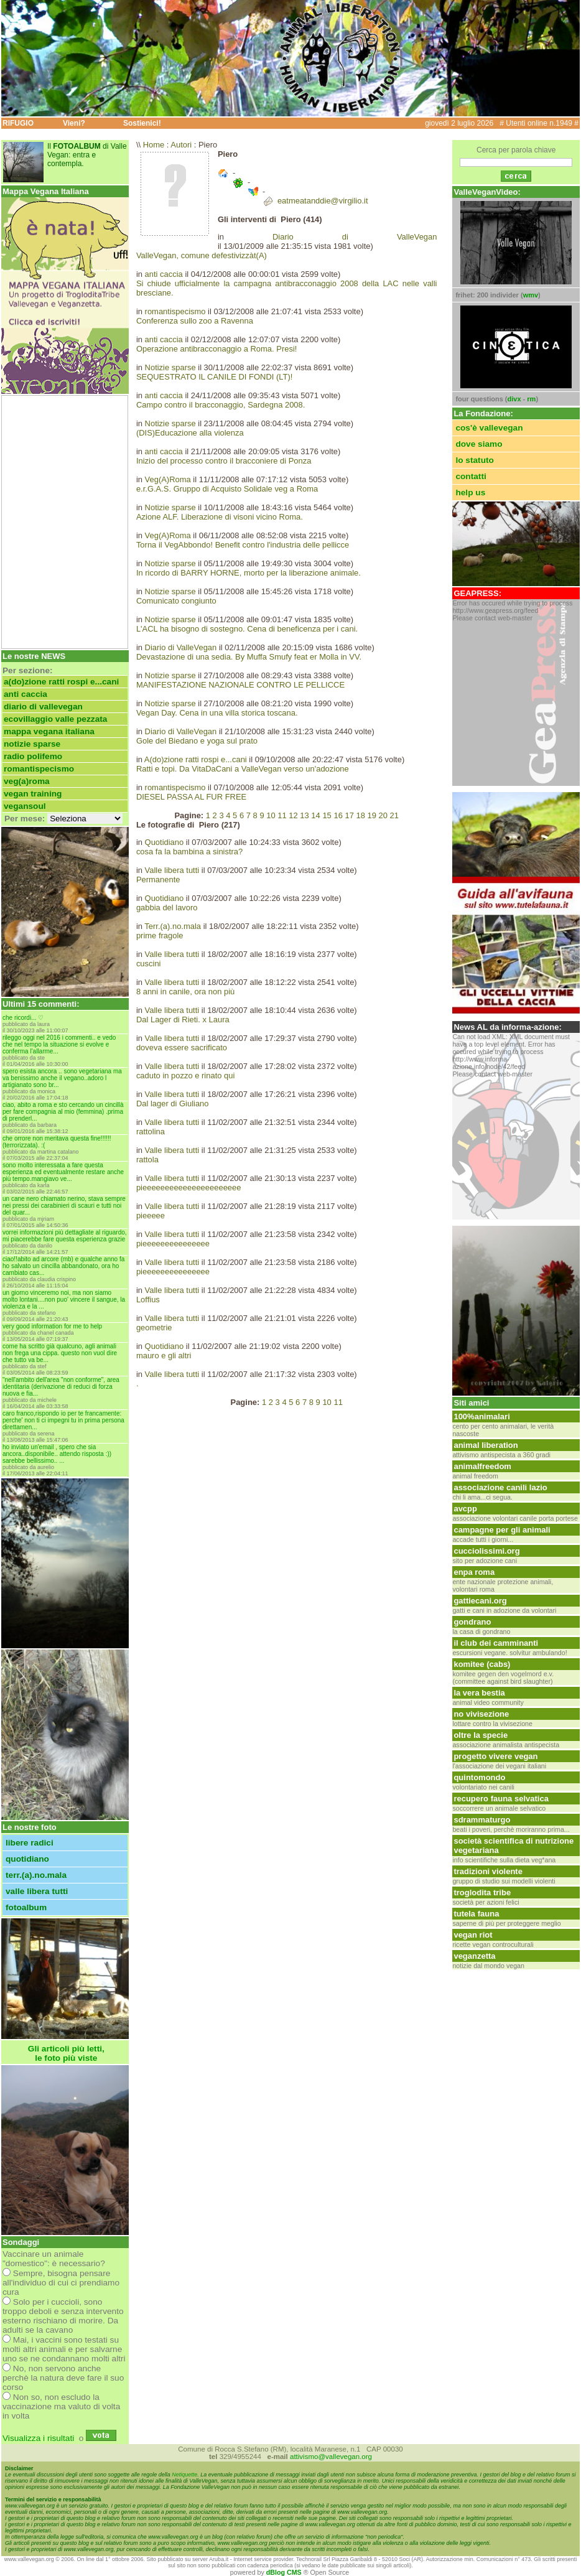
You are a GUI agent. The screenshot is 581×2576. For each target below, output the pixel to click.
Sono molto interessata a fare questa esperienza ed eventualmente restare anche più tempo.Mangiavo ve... (63, 1172)
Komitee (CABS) (481, 1664)
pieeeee (150, 1215)
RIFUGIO (18, 123)
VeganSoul (25, 806)
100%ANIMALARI (481, 1416)
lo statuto (474, 460)
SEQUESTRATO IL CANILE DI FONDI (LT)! (214, 376)
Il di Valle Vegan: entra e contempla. (87, 155)
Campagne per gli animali (501, 1529)
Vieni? (74, 123)
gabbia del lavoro (167, 907)
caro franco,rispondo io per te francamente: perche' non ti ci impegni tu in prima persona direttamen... (63, 1420)
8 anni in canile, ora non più (185, 991)
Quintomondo (479, 1777)
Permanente (158, 879)
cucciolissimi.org (486, 1551)
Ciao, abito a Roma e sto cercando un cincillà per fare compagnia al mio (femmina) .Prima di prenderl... (63, 1111)
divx (514, 399)
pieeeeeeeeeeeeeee (173, 1243)
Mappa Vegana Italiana (49, 731)
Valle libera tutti (37, 1891)
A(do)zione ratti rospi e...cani (61, 681)
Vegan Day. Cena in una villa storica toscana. (217, 712)
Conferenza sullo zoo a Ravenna (194, 320)
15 (326, 815)
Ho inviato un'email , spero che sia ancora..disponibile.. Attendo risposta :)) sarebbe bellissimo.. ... (56, 1454)
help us (470, 492)
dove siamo (478, 444)
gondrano (472, 1621)
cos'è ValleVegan (489, 427)
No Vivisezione (481, 1714)
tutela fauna (476, 1913)
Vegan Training (33, 793)
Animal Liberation (485, 1445)
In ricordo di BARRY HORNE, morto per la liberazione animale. (248, 572)
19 (372, 815)
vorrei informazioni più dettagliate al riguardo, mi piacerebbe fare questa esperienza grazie (64, 1236)
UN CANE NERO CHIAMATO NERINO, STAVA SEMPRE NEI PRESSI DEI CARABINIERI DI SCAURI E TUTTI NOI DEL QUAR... (64, 1205)
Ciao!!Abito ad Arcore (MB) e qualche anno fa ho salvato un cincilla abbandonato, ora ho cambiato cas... (63, 1266)
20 (383, 815)
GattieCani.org (479, 1600)
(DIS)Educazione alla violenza (190, 432)
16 (337, 815)
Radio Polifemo (33, 756)
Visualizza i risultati (38, 2438)
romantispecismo (39, 768)
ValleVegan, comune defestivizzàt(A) (201, 255)
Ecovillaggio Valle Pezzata (55, 719)
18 (360, 815)
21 (394, 815)
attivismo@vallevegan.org (331, 2456)
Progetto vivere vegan (495, 1756)
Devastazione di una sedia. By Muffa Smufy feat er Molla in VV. (248, 656)
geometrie (154, 1327)
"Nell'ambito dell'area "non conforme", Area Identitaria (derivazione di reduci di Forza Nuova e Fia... (60, 1386)
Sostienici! (142, 123)
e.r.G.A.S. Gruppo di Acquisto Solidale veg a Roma (227, 488)
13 (304, 815)
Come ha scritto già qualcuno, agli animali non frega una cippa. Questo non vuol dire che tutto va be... (59, 1353)
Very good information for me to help (52, 1326)
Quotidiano (27, 1859)
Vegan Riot (472, 1934)
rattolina (150, 1131)
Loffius (148, 1299)
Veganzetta (474, 1956)
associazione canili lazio (500, 1487)
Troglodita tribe (482, 1892)
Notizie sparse (32, 744)
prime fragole (160, 935)
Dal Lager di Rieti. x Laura (183, 1019)
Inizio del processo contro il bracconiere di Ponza (224, 460)
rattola (147, 1159)
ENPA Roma (474, 1572)
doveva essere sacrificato (181, 1047)
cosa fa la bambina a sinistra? (189, 851)
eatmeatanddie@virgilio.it (322, 200)
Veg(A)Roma (27, 781)
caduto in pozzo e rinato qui (185, 1075)
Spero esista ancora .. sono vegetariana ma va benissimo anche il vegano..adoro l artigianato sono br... (62, 1078)
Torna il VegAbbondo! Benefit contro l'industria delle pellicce (242, 544)
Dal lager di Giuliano (172, 1103)
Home (154, 144)
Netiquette (184, 2474)
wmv (530, 295)
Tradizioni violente (488, 1871)
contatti (470, 476)
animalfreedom (482, 1466)
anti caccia (25, 694)
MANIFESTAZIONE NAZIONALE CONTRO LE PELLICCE (240, 684)
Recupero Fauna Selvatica (500, 1798)
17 (349, 815)
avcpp (465, 1508)
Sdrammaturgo (481, 1819)
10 (270, 815)
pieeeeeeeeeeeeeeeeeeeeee (188, 1187)
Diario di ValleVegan (43, 706)
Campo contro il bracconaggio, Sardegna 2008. (220, 404)
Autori (181, 144)
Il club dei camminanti (495, 1643)
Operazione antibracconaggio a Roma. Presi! (216, 348)
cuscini (148, 963)
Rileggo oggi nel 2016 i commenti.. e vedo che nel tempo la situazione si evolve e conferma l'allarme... (59, 1044)
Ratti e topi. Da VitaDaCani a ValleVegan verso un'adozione (242, 768)
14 (315, 815)
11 (281, 815)
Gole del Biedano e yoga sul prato (197, 740)
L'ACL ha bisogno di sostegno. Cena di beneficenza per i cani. (247, 628)
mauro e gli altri (164, 1355)
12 (293, 815)
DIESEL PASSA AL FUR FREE (191, 796)
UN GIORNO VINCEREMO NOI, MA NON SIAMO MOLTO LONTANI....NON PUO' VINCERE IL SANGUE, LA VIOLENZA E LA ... (63, 1299)
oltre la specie (480, 1735)
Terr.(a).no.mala (36, 1875)
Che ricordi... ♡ (23, 1017)
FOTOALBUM (26, 1907)
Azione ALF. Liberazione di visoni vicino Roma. (219, 516)
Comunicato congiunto (176, 600)
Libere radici (29, 1842)
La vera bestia (478, 1692)
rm (531, 399)
